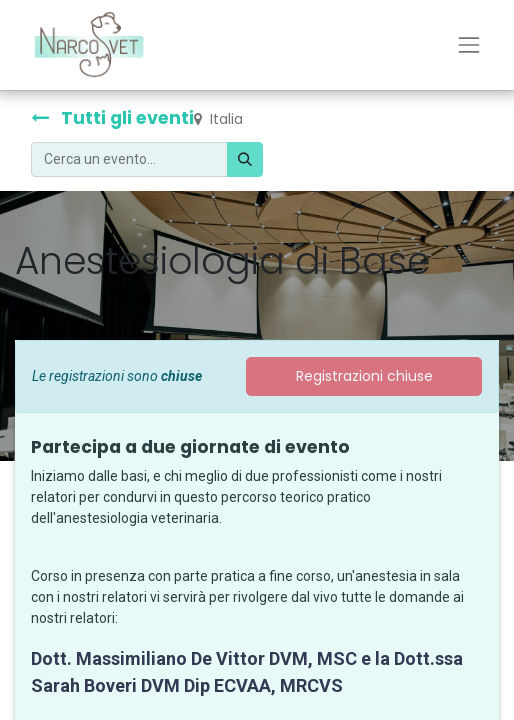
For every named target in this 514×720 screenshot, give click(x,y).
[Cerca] (245, 159)
